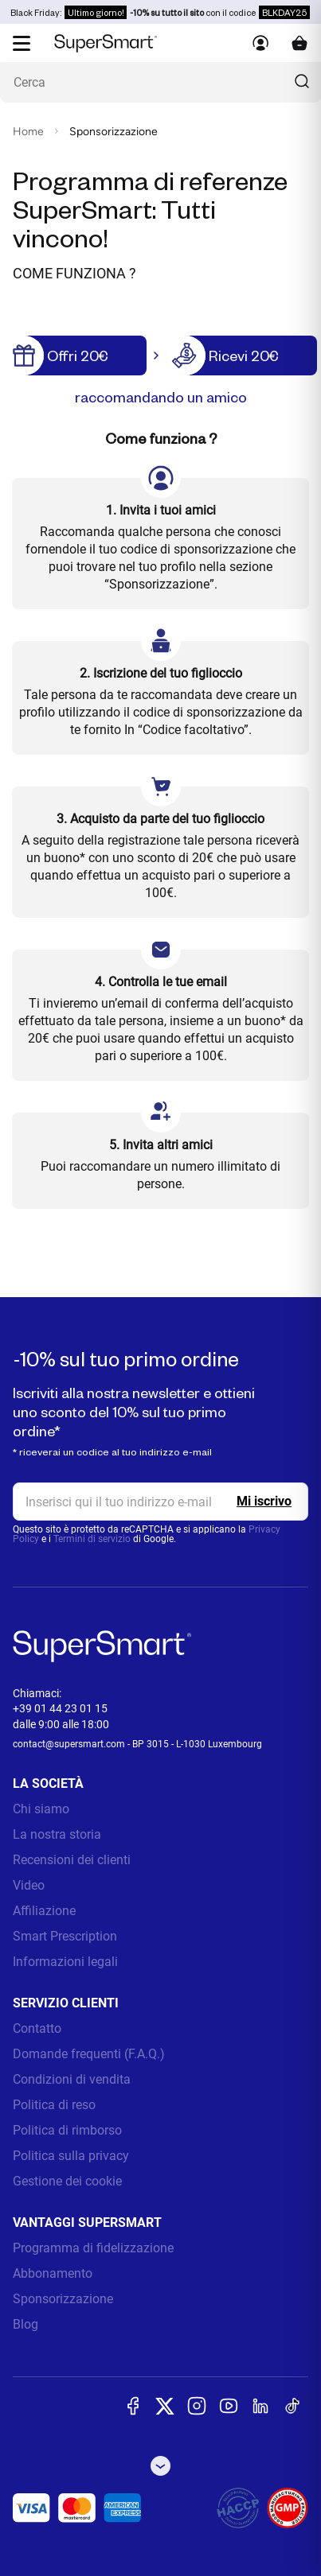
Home (28, 131)
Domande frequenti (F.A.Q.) (89, 2053)
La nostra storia (57, 1834)
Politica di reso (54, 2104)
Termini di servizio (92, 1538)
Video (29, 1885)
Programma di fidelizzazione (93, 2247)
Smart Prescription (65, 1936)
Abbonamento (52, 2273)
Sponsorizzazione (63, 2298)
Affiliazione (44, 1910)
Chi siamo (41, 1808)
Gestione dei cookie (67, 2181)
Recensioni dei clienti (72, 1859)
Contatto (37, 2028)
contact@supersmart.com (69, 1744)
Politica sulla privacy (71, 2155)
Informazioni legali (65, 1961)
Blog (25, 2324)
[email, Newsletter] (160, 1501)
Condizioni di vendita (72, 2079)
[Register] (264, 1501)
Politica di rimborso (67, 2130)
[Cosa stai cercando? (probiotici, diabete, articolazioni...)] (160, 82)
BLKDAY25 (284, 12)
